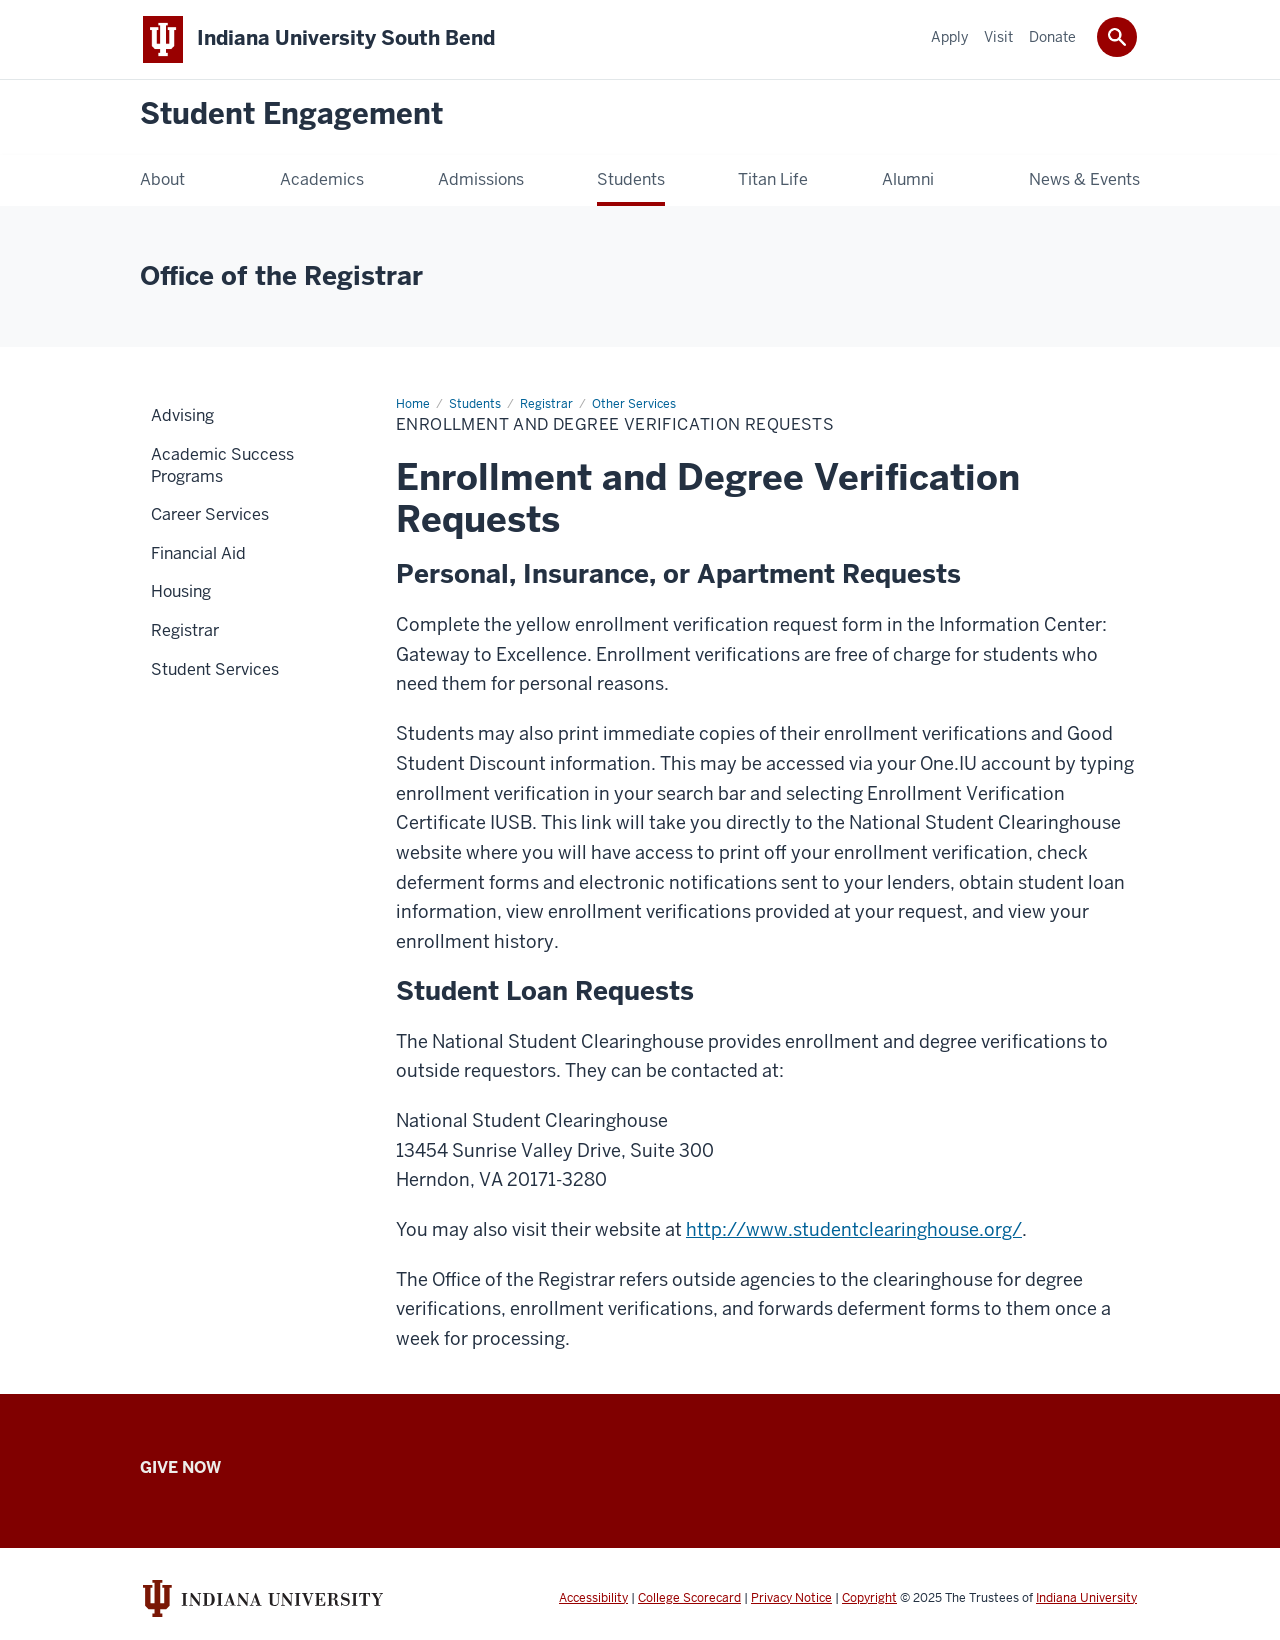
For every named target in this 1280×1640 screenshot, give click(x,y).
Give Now (180, 1467)
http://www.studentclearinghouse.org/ (854, 1229)
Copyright (869, 1598)
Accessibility (593, 1598)
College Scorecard (689, 1598)
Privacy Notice (791, 1598)
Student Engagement (291, 114)
